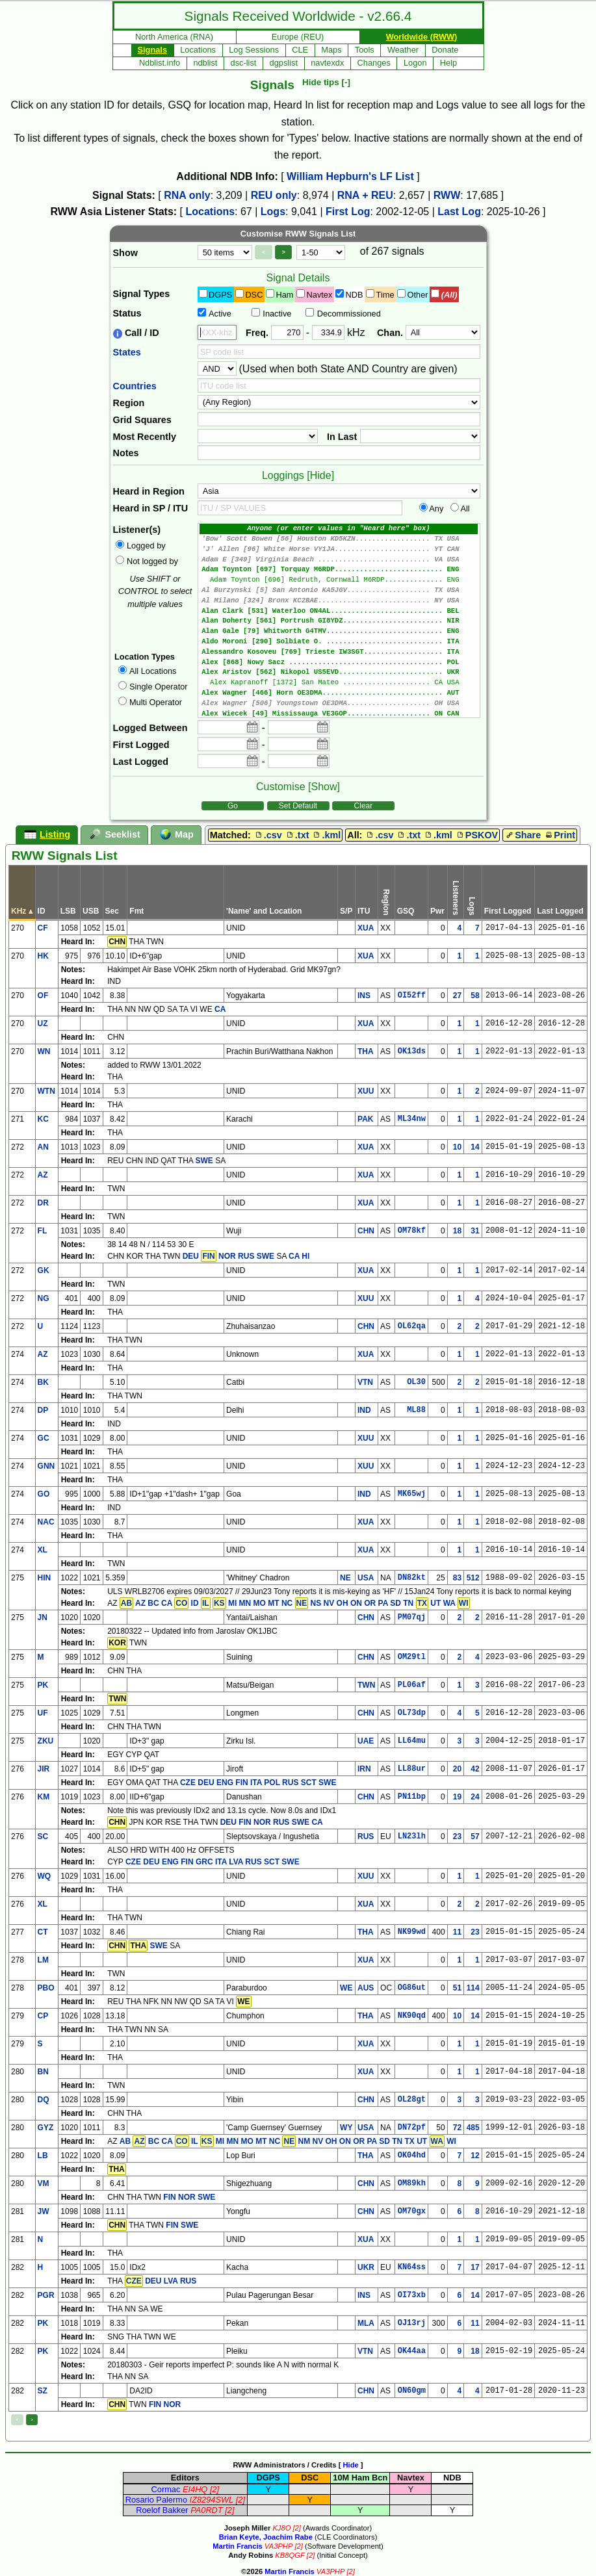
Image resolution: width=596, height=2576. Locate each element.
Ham (284, 295)
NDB (354, 295)
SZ (42, 2390)
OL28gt (412, 2099)
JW (43, 2211)
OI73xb (412, 2295)
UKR (365, 2267)
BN (43, 2071)
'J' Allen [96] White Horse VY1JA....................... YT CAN (339, 551)
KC (43, 1119)
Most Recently (145, 436)
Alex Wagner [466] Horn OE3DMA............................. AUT (339, 706)
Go (232, 805)
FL (42, 1230)
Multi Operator (155, 702)
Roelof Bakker (162, 2510)
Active (220, 313)
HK (43, 955)
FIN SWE (182, 2225)
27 (457, 995)
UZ (43, 1023)
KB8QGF (289, 2555)
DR (43, 1202)
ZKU (46, 1740)
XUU (365, 1091)
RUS (365, 1836)
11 (457, 1932)
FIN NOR (165, 2404)
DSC (254, 295)
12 (475, 2155)
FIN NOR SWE (189, 2197)
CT (43, 1932)
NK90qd (412, 2015)
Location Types (144, 657)
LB (43, 2155)
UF (43, 1713)
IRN (364, 1768)
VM (43, 2183)
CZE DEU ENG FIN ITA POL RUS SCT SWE (258, 1782)
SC (43, 1836)
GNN (46, 1466)
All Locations (153, 671)
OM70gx (412, 2211)
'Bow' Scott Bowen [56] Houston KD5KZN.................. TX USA (339, 540)
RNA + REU (365, 195)
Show (125, 253)
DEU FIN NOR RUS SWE (264, 1822)
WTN (46, 1091)
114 (473, 1987)
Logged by (146, 545)
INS (363, 995)
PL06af (412, 1685)
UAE (365, 1740)
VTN (365, 1382)
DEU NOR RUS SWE (228, 1256)
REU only (274, 195)
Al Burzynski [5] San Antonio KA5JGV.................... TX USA (339, 595)
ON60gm (412, 2390)
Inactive (277, 313)
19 (457, 1796)
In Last (342, 436)
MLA (365, 2323)
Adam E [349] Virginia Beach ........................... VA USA (339, 562)
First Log (348, 211)
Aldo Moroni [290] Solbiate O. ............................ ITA (339, 650)
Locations (210, 211)
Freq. (257, 333)
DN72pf (412, 2127)
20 (457, 1768)
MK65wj (412, 1494)
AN (43, 1147)
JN (42, 1617)
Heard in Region (149, 491)
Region (129, 403)
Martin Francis (237, 2546)
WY (346, 2127)
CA (220, 1009)
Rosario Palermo (156, 2500)
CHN (365, 1230)
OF (43, 995)
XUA (365, 928)
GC (43, 1438)
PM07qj (412, 1617)
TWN (366, 1685)
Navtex (320, 295)
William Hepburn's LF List (350, 176)
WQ (44, 1876)
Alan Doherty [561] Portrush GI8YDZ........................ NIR (339, 628)
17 (475, 2267)
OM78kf (412, 1230)
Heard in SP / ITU (150, 508)
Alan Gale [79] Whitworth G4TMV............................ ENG (339, 639)
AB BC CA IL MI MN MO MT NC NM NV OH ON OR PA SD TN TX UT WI (288, 2141)
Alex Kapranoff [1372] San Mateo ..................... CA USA (339, 695)
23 (457, 1836)
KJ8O (281, 2528)
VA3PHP (279, 2546)
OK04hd (412, 2155)
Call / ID (136, 333)
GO (44, 1494)
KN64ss (412, 2267)
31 (475, 1230)
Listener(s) (137, 529)
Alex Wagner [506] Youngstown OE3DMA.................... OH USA (339, 717)
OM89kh (412, 2183)
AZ (43, 1174)
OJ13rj (412, 2323)
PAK (365, 1119)
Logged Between (150, 728)
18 (457, 1230)
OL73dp (412, 1713)
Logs (273, 211)
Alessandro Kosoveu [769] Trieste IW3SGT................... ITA (339, 661)
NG (43, 1298)
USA (365, 1577)
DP (43, 1410)
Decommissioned (349, 313)
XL (42, 1549)
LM (43, 1959)
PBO (46, 1987)
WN (44, 1051)
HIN (44, 1577)
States (127, 352)
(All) (449, 295)
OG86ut (412, 1987)
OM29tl (412, 1657)
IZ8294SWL (212, 2500)
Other (418, 295)
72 (457, 2127)
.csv (267, 835)
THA (365, 1051)
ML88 (416, 1410)
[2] (214, 2489)
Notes (126, 453)
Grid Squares (142, 420)
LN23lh (412, 1836)
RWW (447, 195)
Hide (350, 2465)
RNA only (187, 195)
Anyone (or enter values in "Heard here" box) (339, 529)
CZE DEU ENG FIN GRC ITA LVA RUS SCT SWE (212, 1861)
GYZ (46, 2127)
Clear (363, 805)
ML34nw (412, 1119)
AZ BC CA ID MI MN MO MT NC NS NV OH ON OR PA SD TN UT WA (295, 1603)
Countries (135, 386)
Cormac (166, 2489)
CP (43, 2015)
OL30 (416, 1382)
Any (436, 508)
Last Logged (141, 761)
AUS (365, 1987)
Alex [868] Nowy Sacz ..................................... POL (339, 672)
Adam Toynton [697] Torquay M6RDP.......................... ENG (339, 573)
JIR (44, 1768)
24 (475, 1796)
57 (475, 1836)
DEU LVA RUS (160, 2281)
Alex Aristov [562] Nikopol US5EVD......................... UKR (339, 683)
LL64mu (412, 1740)
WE (346, 1987)
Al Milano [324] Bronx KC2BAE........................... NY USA (339, 606)
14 (475, 1147)
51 (457, 1987)
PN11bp (412, 1796)
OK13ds (412, 1051)
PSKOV (476, 835)
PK (43, 1685)
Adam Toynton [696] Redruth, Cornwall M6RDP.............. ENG (339, 584)
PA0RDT (206, 2510)
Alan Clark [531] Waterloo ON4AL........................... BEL (339, 617)
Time (385, 295)
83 (457, 1577)
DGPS (220, 295)
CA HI (299, 1256)
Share (522, 835)
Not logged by (152, 561)
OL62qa (412, 1326)
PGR (46, 2295)
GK (43, 1270)
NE (345, 1577)
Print (559, 835)
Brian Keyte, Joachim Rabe (266, 2537)
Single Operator (158, 686)
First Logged (141, 745)
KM (44, 1796)
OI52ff (412, 995)
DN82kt (412, 1577)
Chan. (390, 333)
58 (475, 995)
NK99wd (412, 1932)
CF (43, 928)
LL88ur (412, 1768)
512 (473, 1577)
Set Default (298, 805)
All (464, 508)
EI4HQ (195, 2489)
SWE (204, 1160)
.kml (326, 835)
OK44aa (412, 2351)
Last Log (459, 211)
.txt (297, 835)
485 (473, 2127)
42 (475, 1768)
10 (457, 1147)
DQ (43, 2099)
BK (43, 1382)
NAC (46, 1521)
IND (364, 1410)
